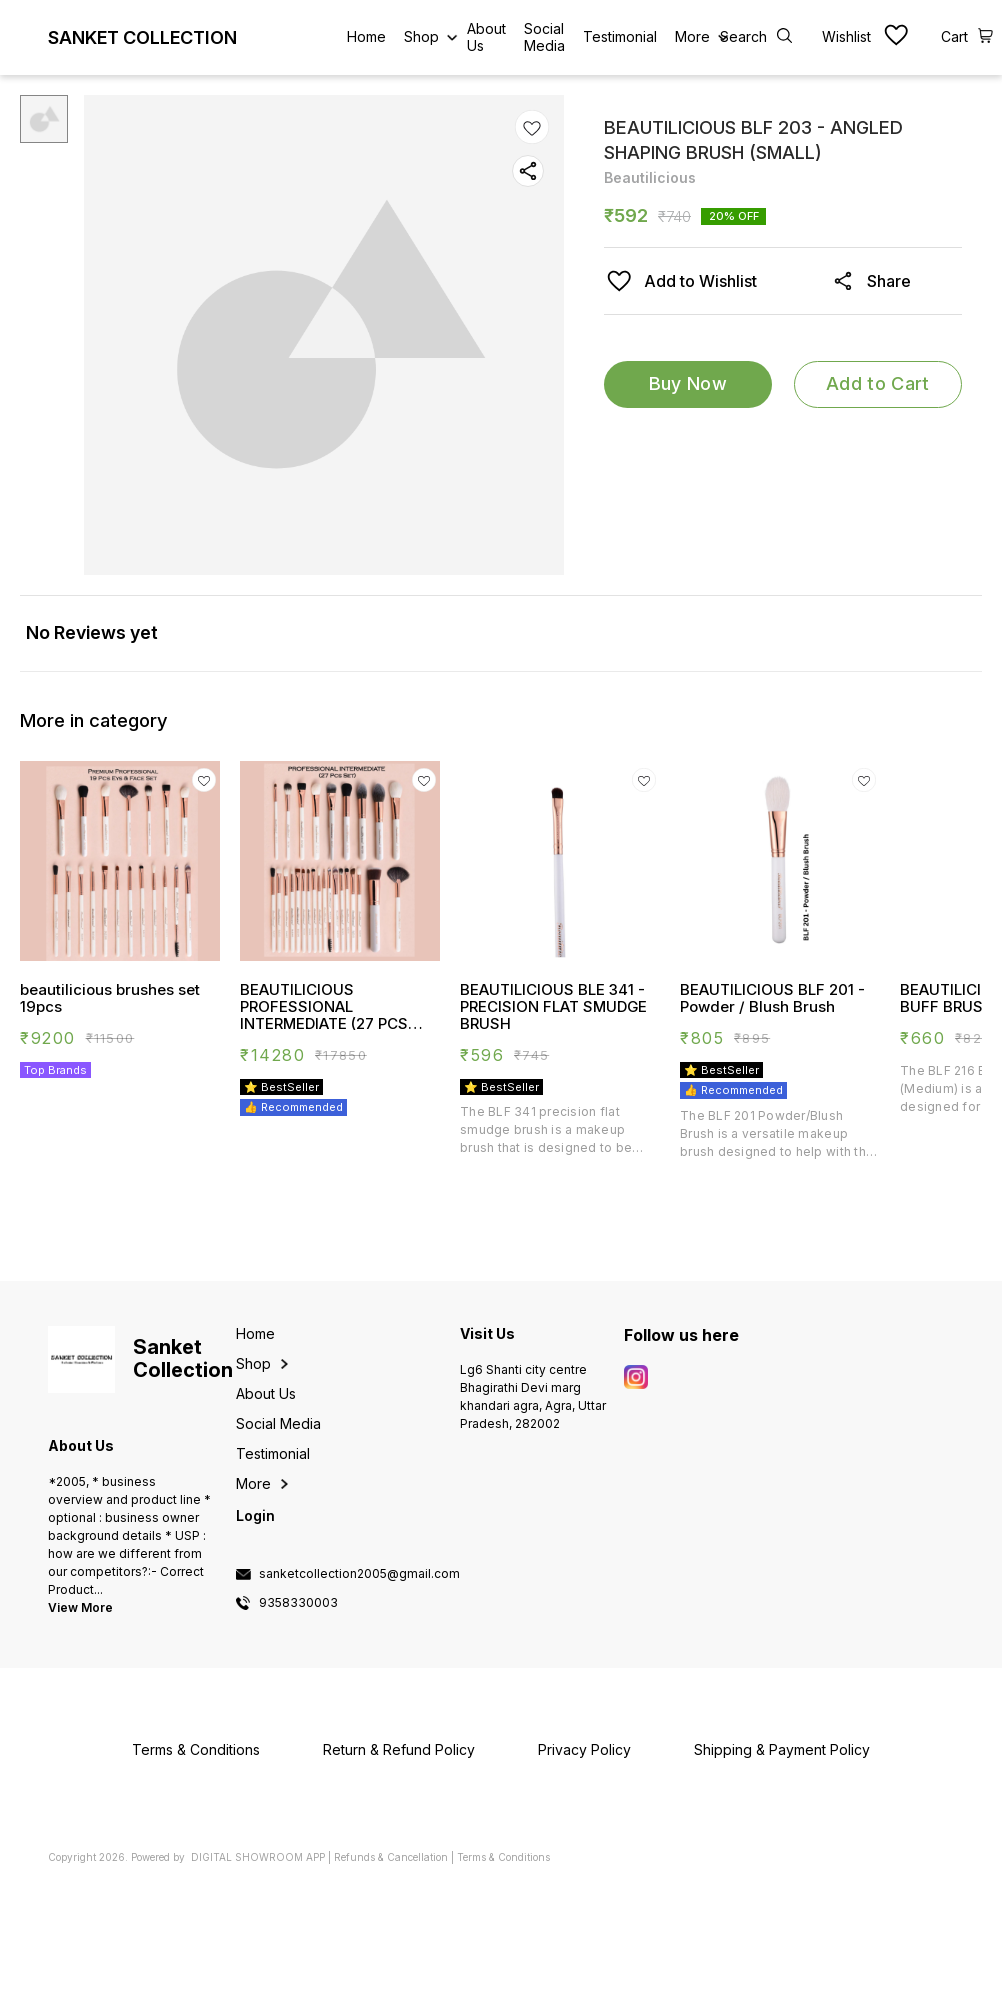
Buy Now (688, 383)
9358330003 (298, 1603)
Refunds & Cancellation (391, 1857)
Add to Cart (877, 383)
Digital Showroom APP (258, 1857)
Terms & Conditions (503, 1857)
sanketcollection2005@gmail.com (359, 1574)
